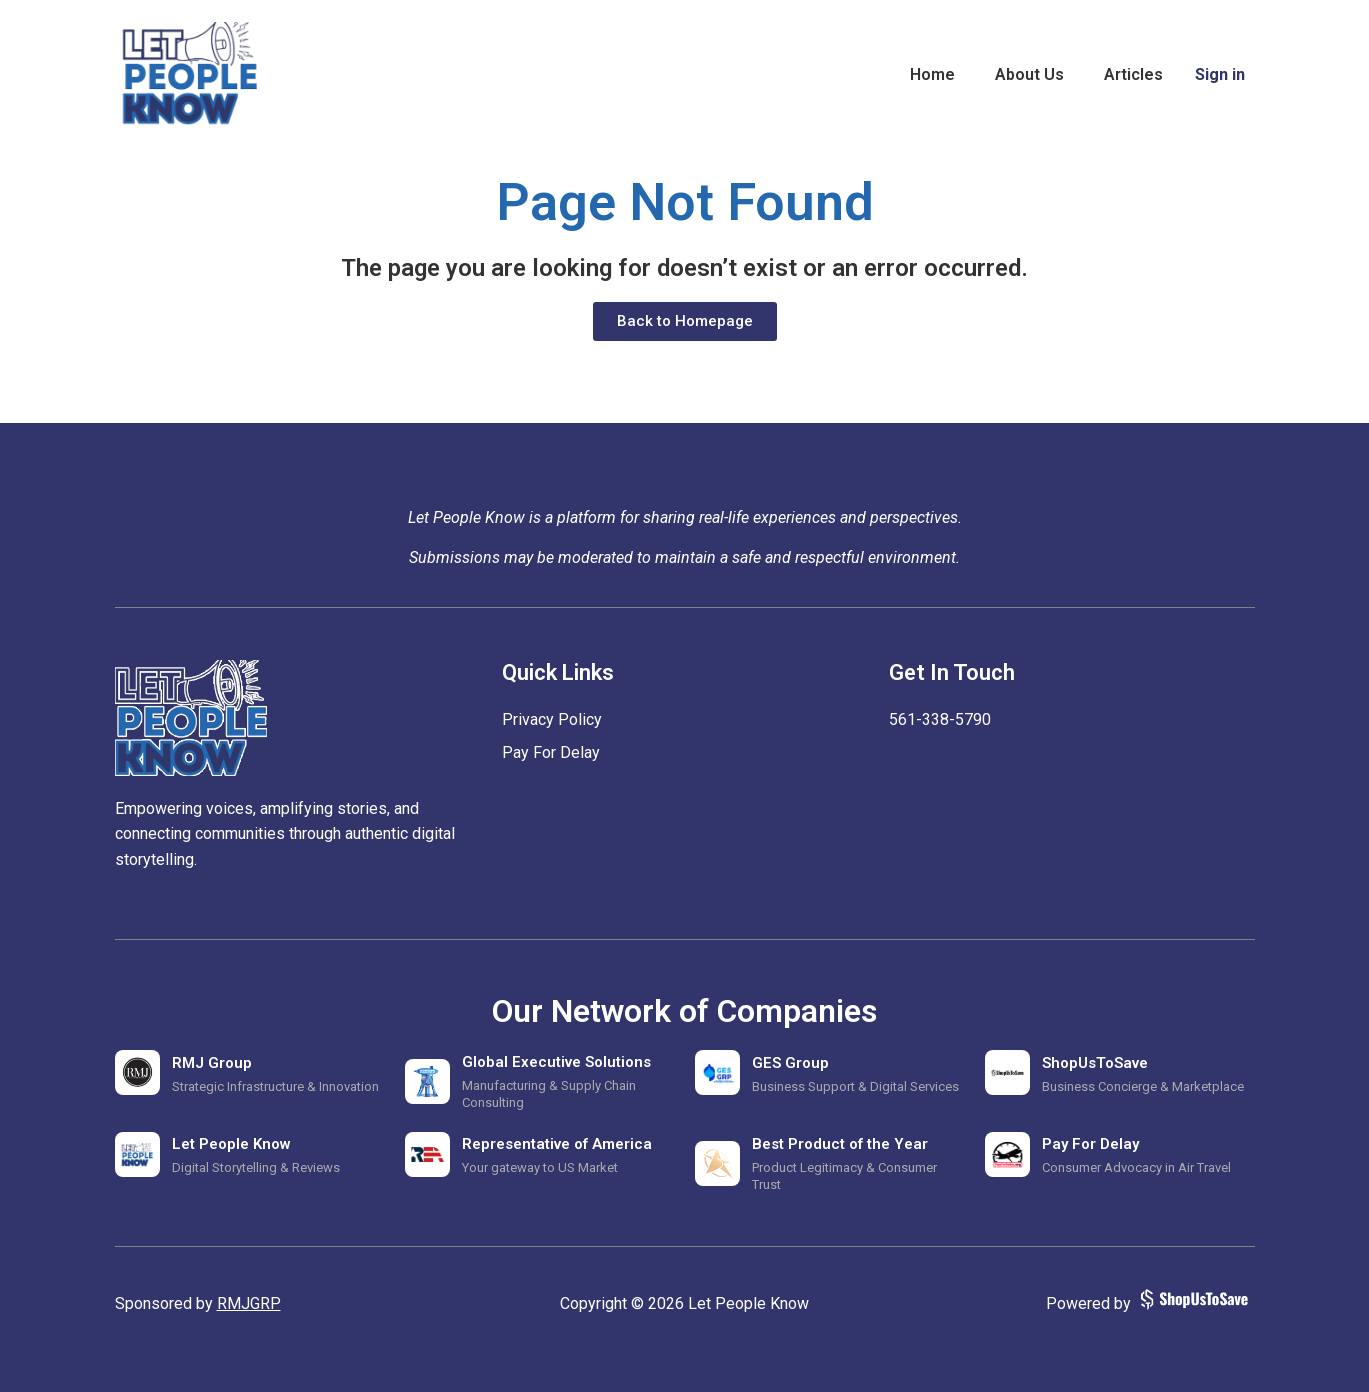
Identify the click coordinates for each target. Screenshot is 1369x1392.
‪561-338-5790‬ (940, 719)
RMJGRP (249, 1303)
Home (932, 74)
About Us (1029, 74)
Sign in (1220, 74)
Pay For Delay (551, 752)
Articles (1133, 74)
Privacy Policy (552, 719)
